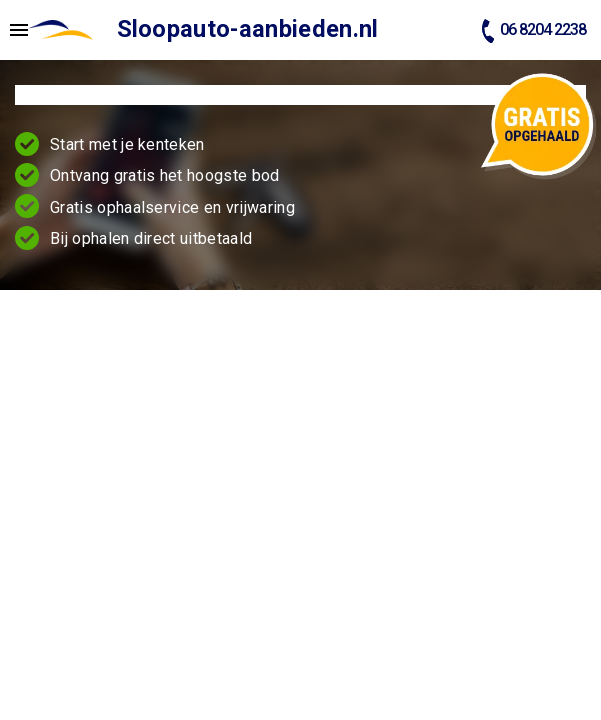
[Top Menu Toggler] (14, 30)
